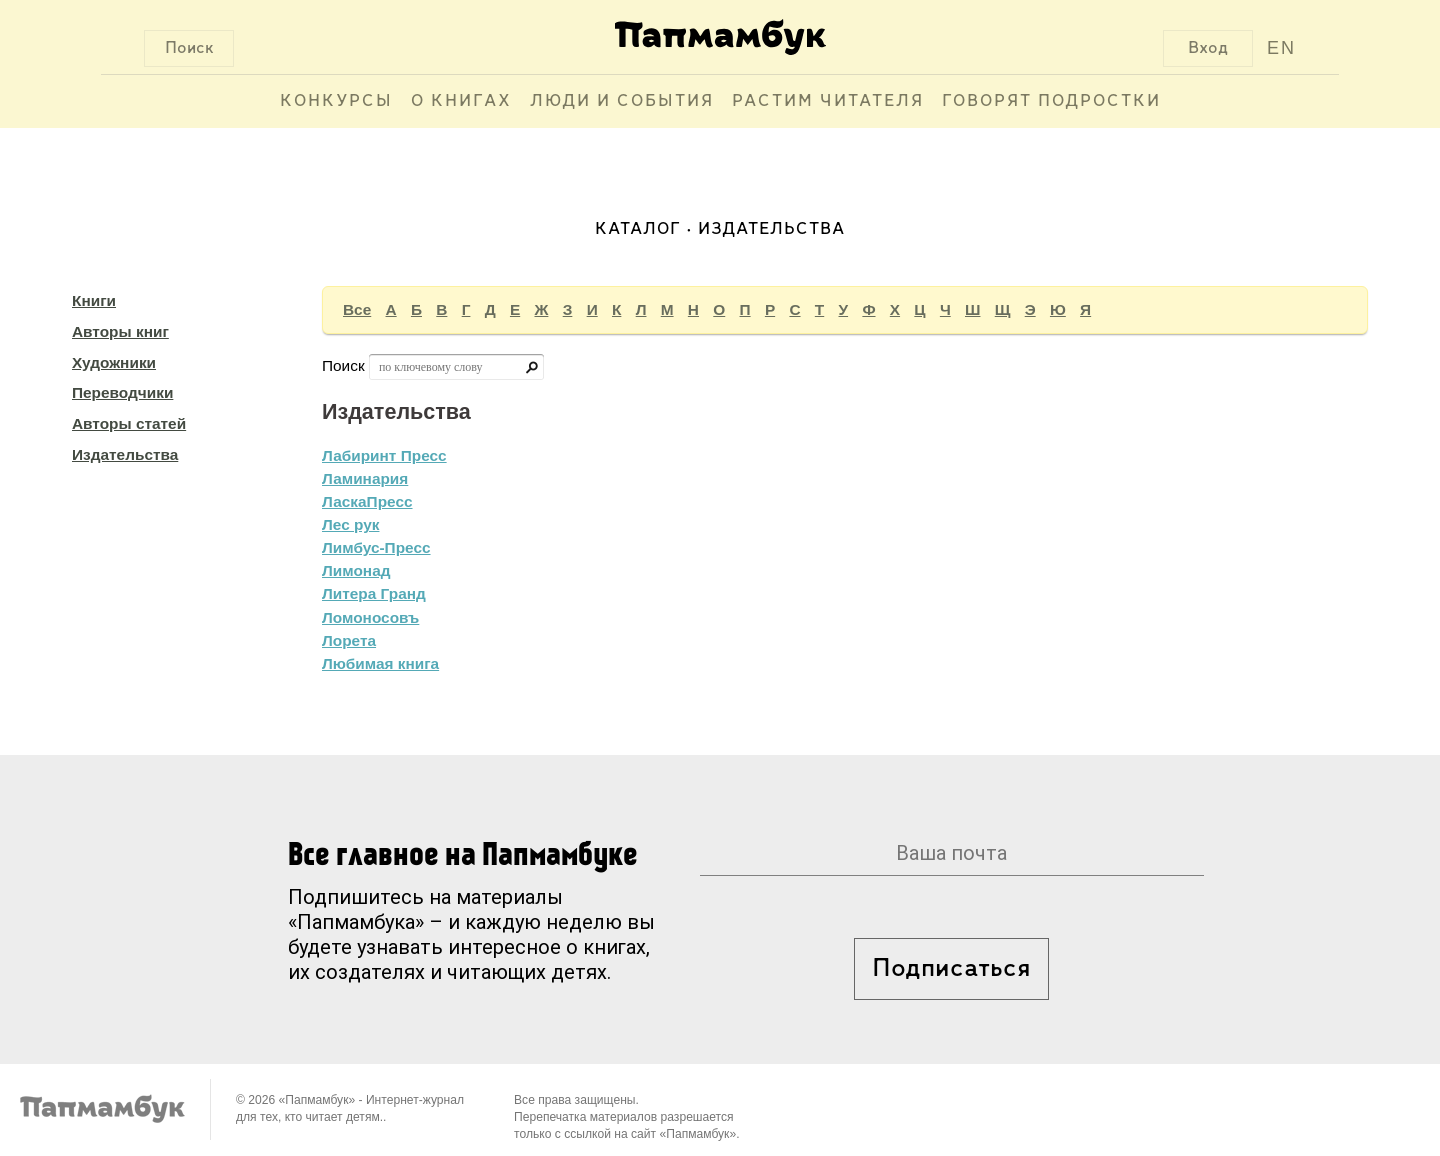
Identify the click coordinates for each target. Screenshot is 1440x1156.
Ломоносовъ (370, 617)
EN (1281, 48)
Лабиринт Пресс (384, 455)
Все (357, 309)
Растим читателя (828, 101)
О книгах (461, 101)
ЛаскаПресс (367, 501)
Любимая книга (380, 663)
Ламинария (365, 478)
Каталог (638, 229)
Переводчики (122, 392)
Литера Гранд (374, 593)
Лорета (349, 640)
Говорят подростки (1051, 101)
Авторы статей (129, 423)
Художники (114, 362)
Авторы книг (120, 331)
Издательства (125, 454)
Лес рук (350, 524)
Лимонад (356, 570)
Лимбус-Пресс (376, 547)
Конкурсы (336, 101)
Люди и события (622, 101)
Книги (94, 300)
